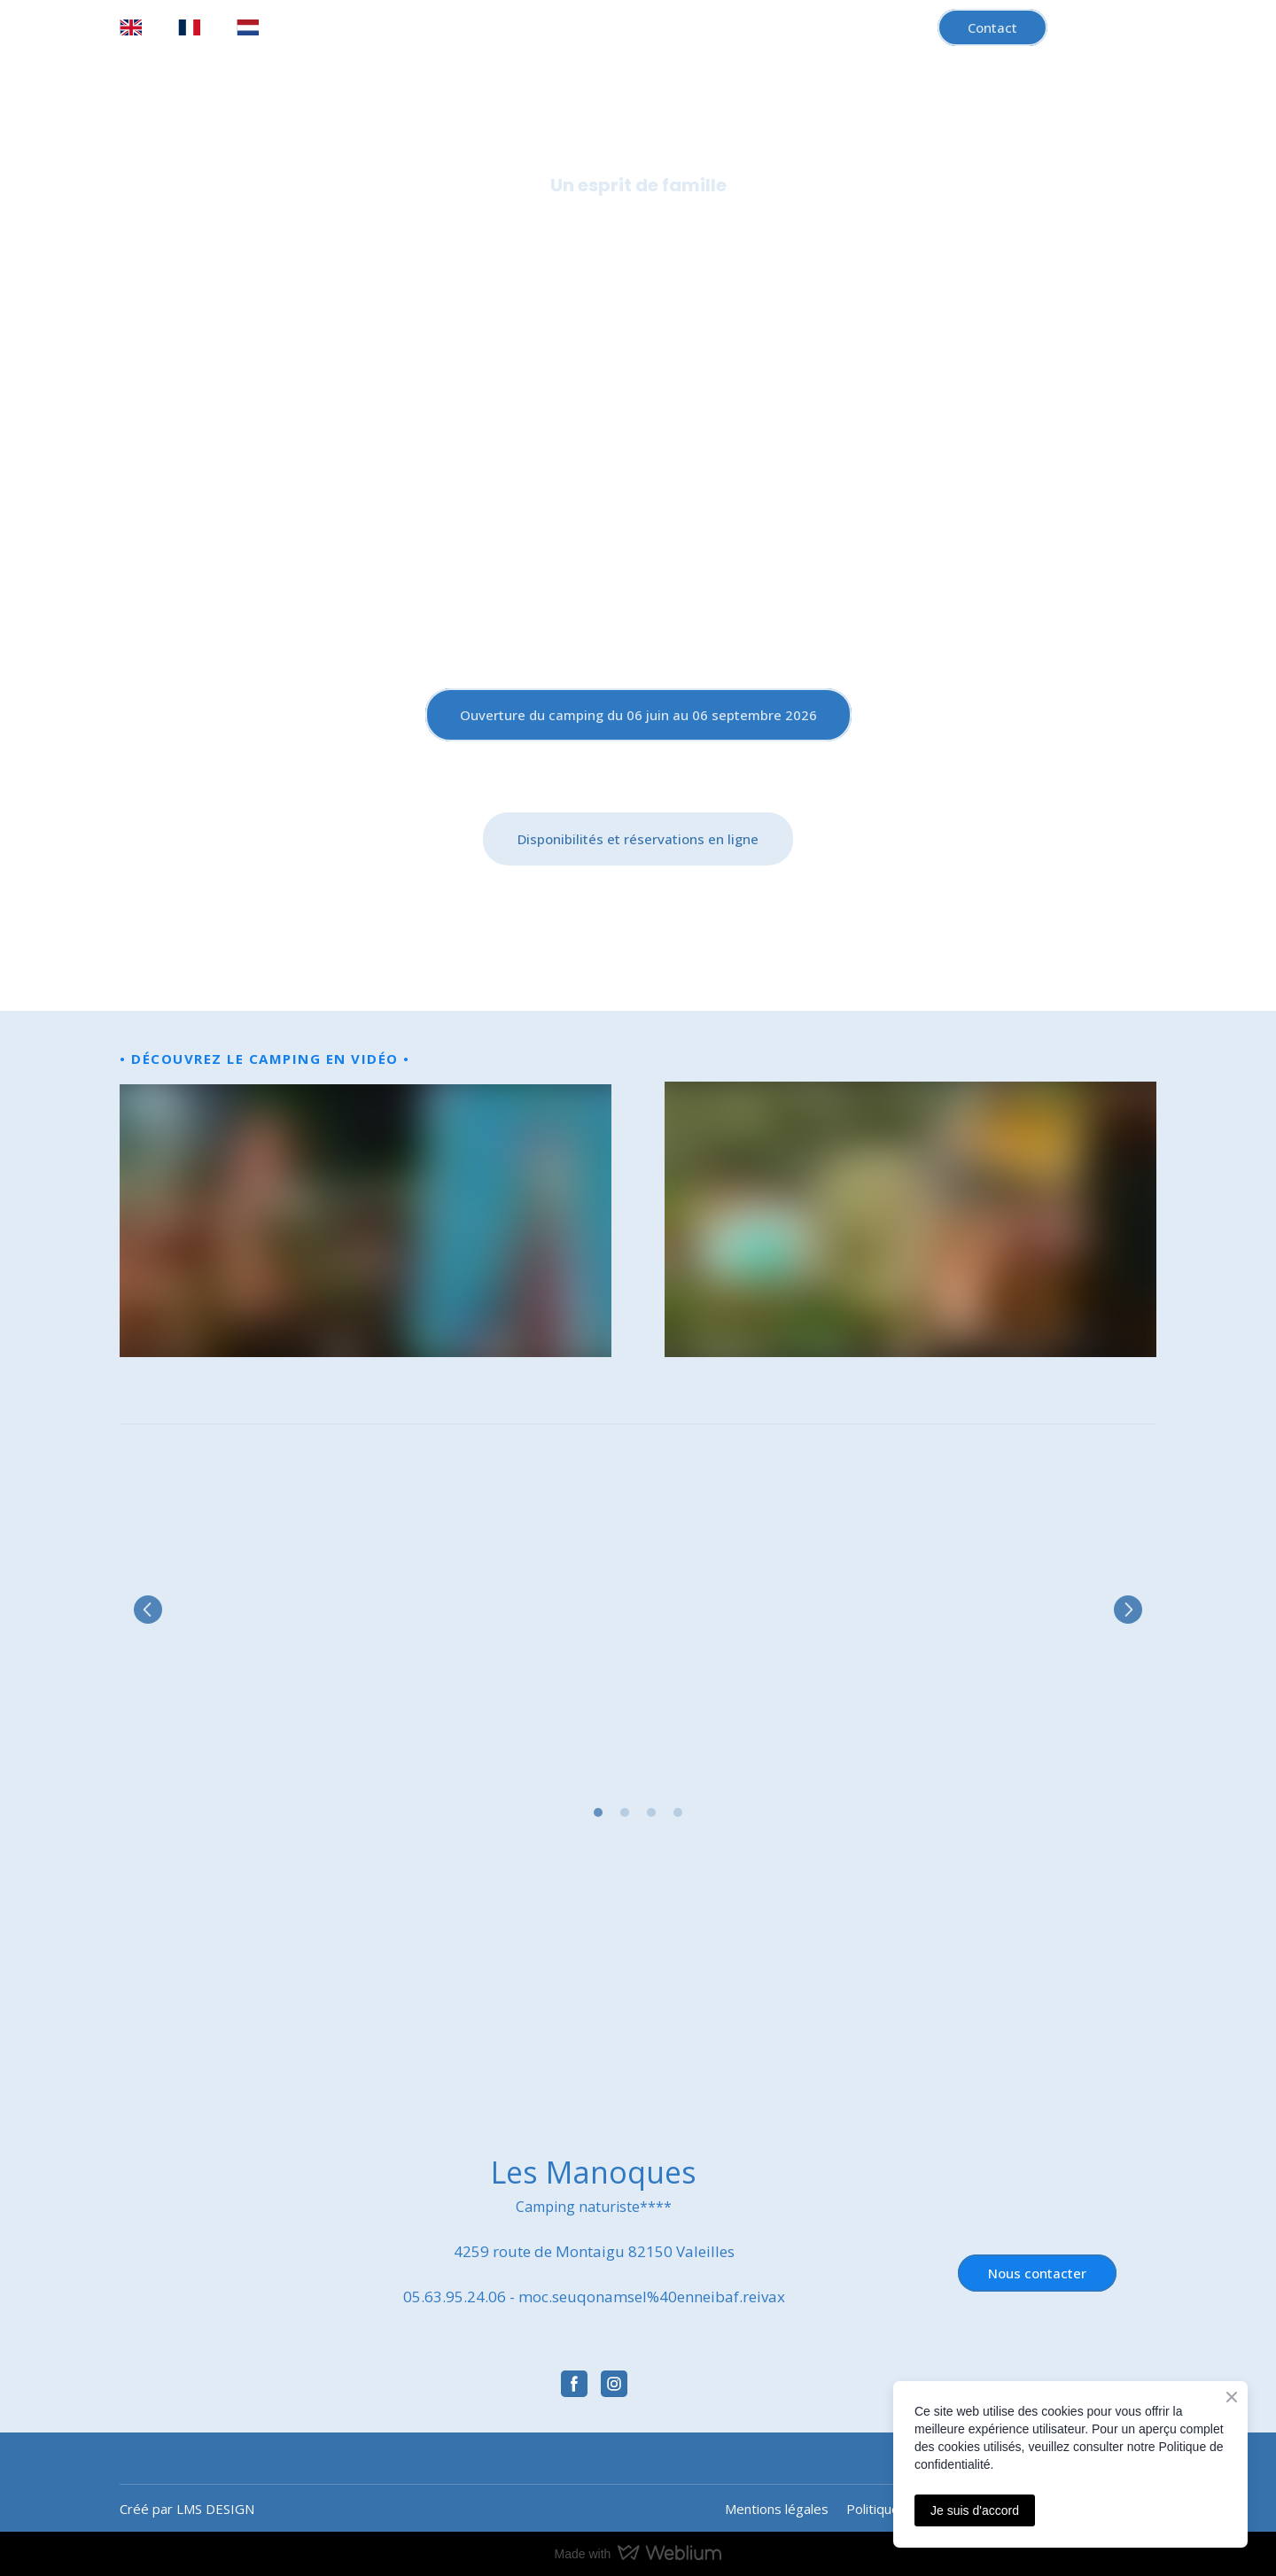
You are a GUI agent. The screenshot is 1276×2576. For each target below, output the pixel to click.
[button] (992, 27)
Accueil (269, 251)
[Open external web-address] (281, 1996)
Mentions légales (777, 2509)
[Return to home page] (638, 478)
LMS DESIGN (215, 2509)
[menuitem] (131, 28)
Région (781, 251)
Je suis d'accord (974, 2510)
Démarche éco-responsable (932, 251)
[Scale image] (283, 1609)
